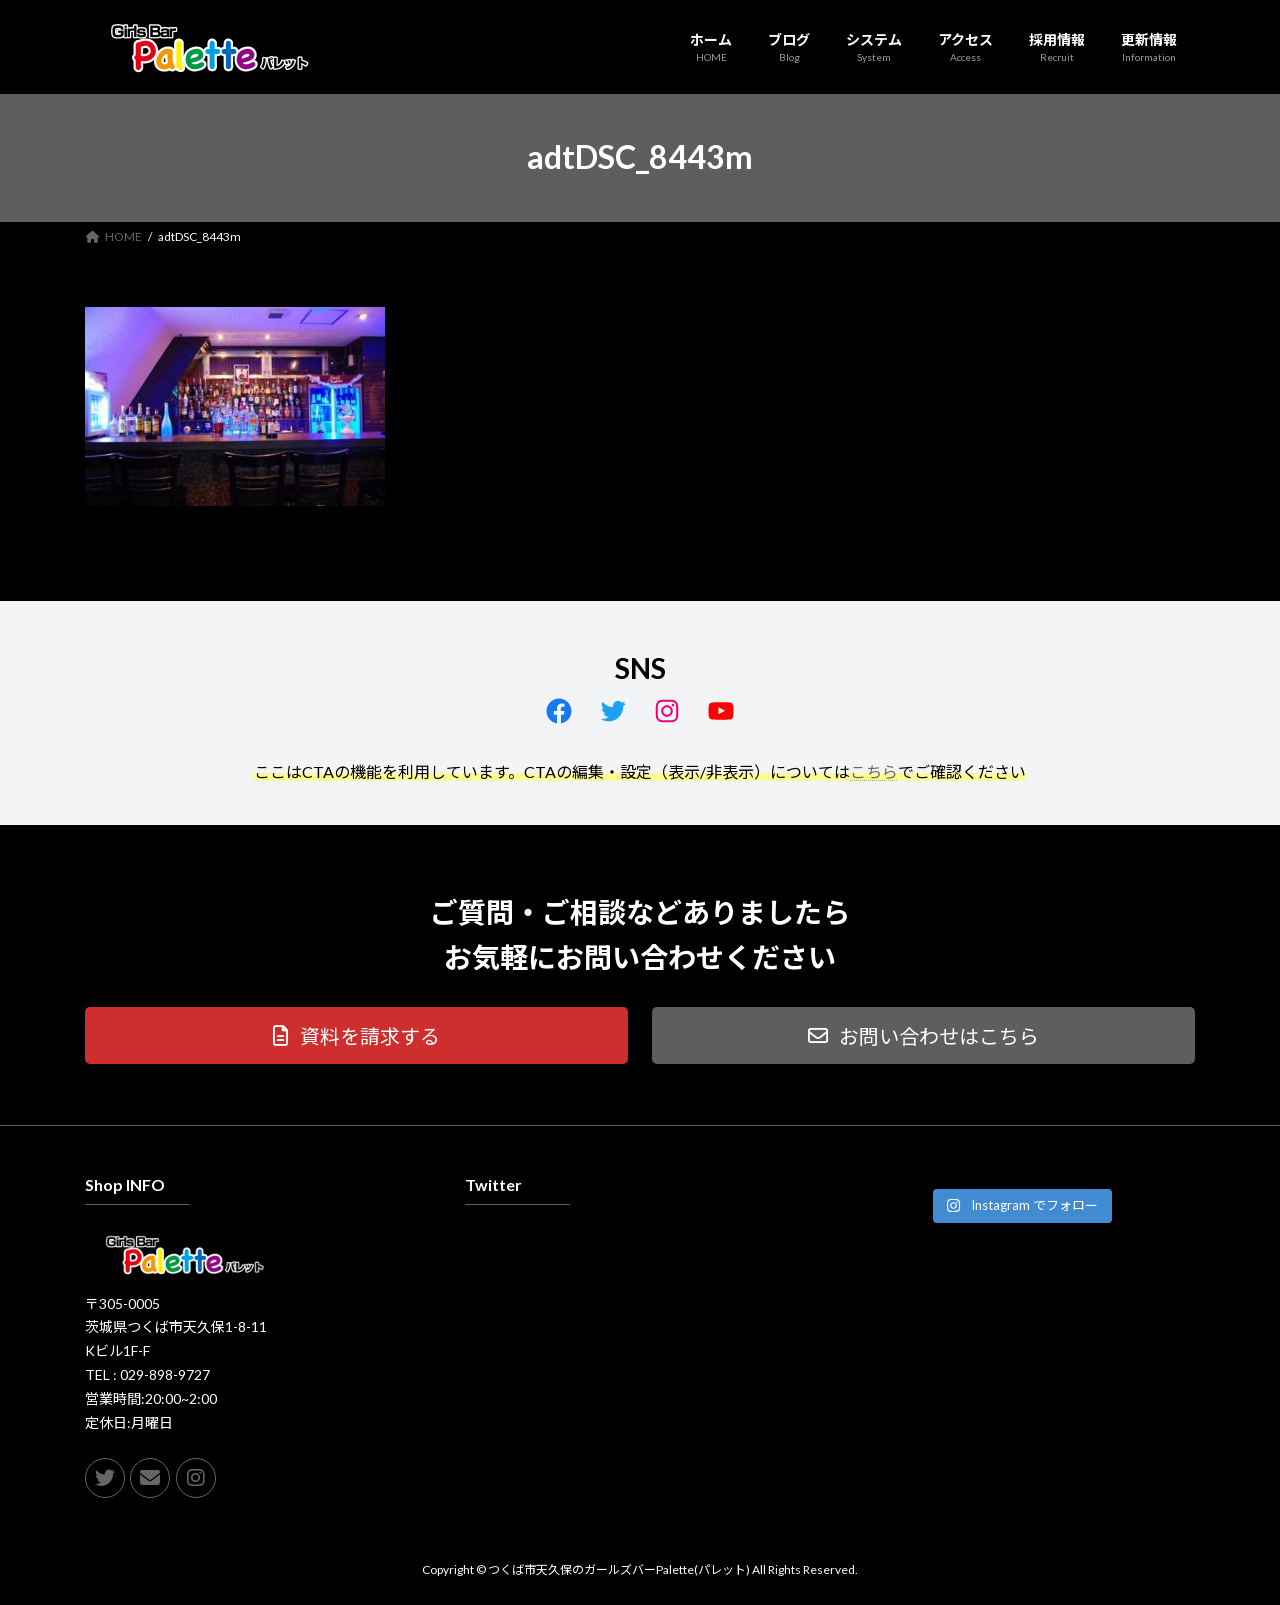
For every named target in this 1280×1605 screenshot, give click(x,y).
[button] (356, 1035)
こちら (874, 771)
